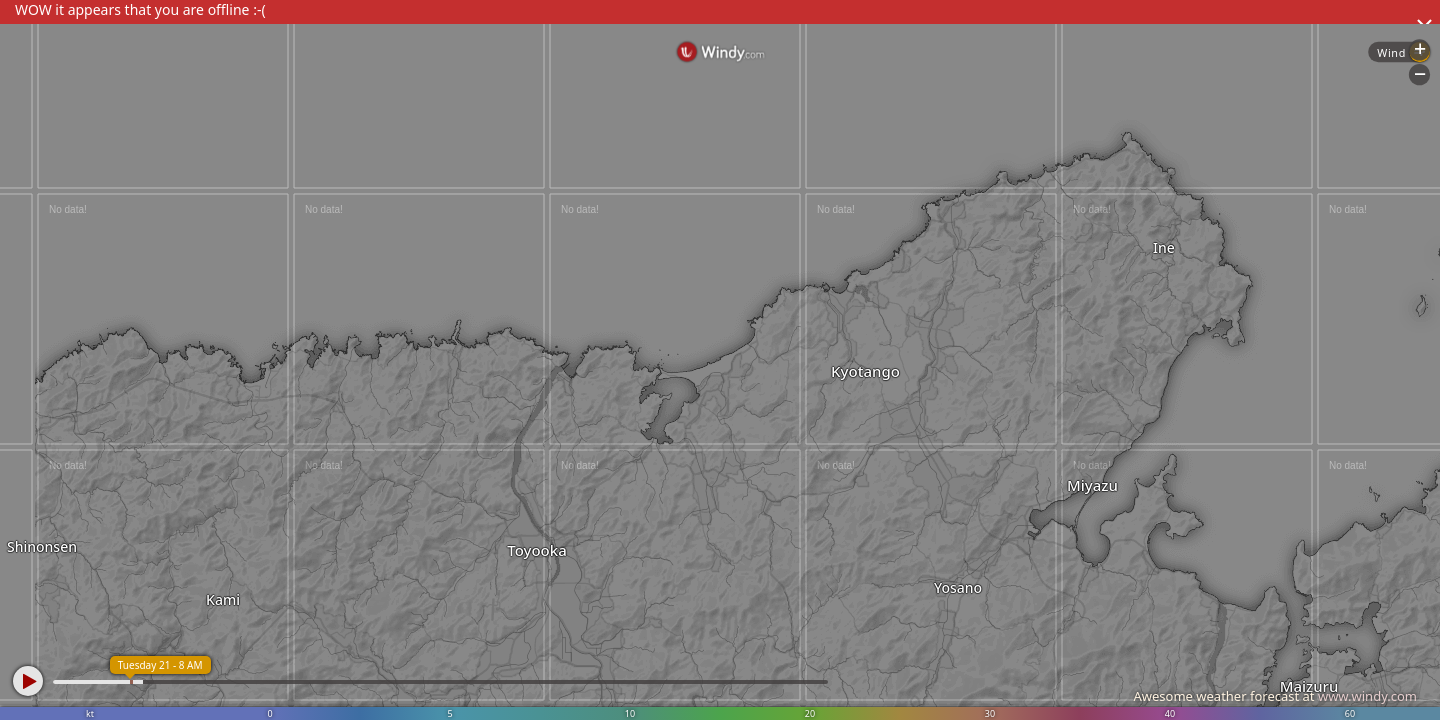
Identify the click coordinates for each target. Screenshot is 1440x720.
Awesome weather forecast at (1275, 696)
